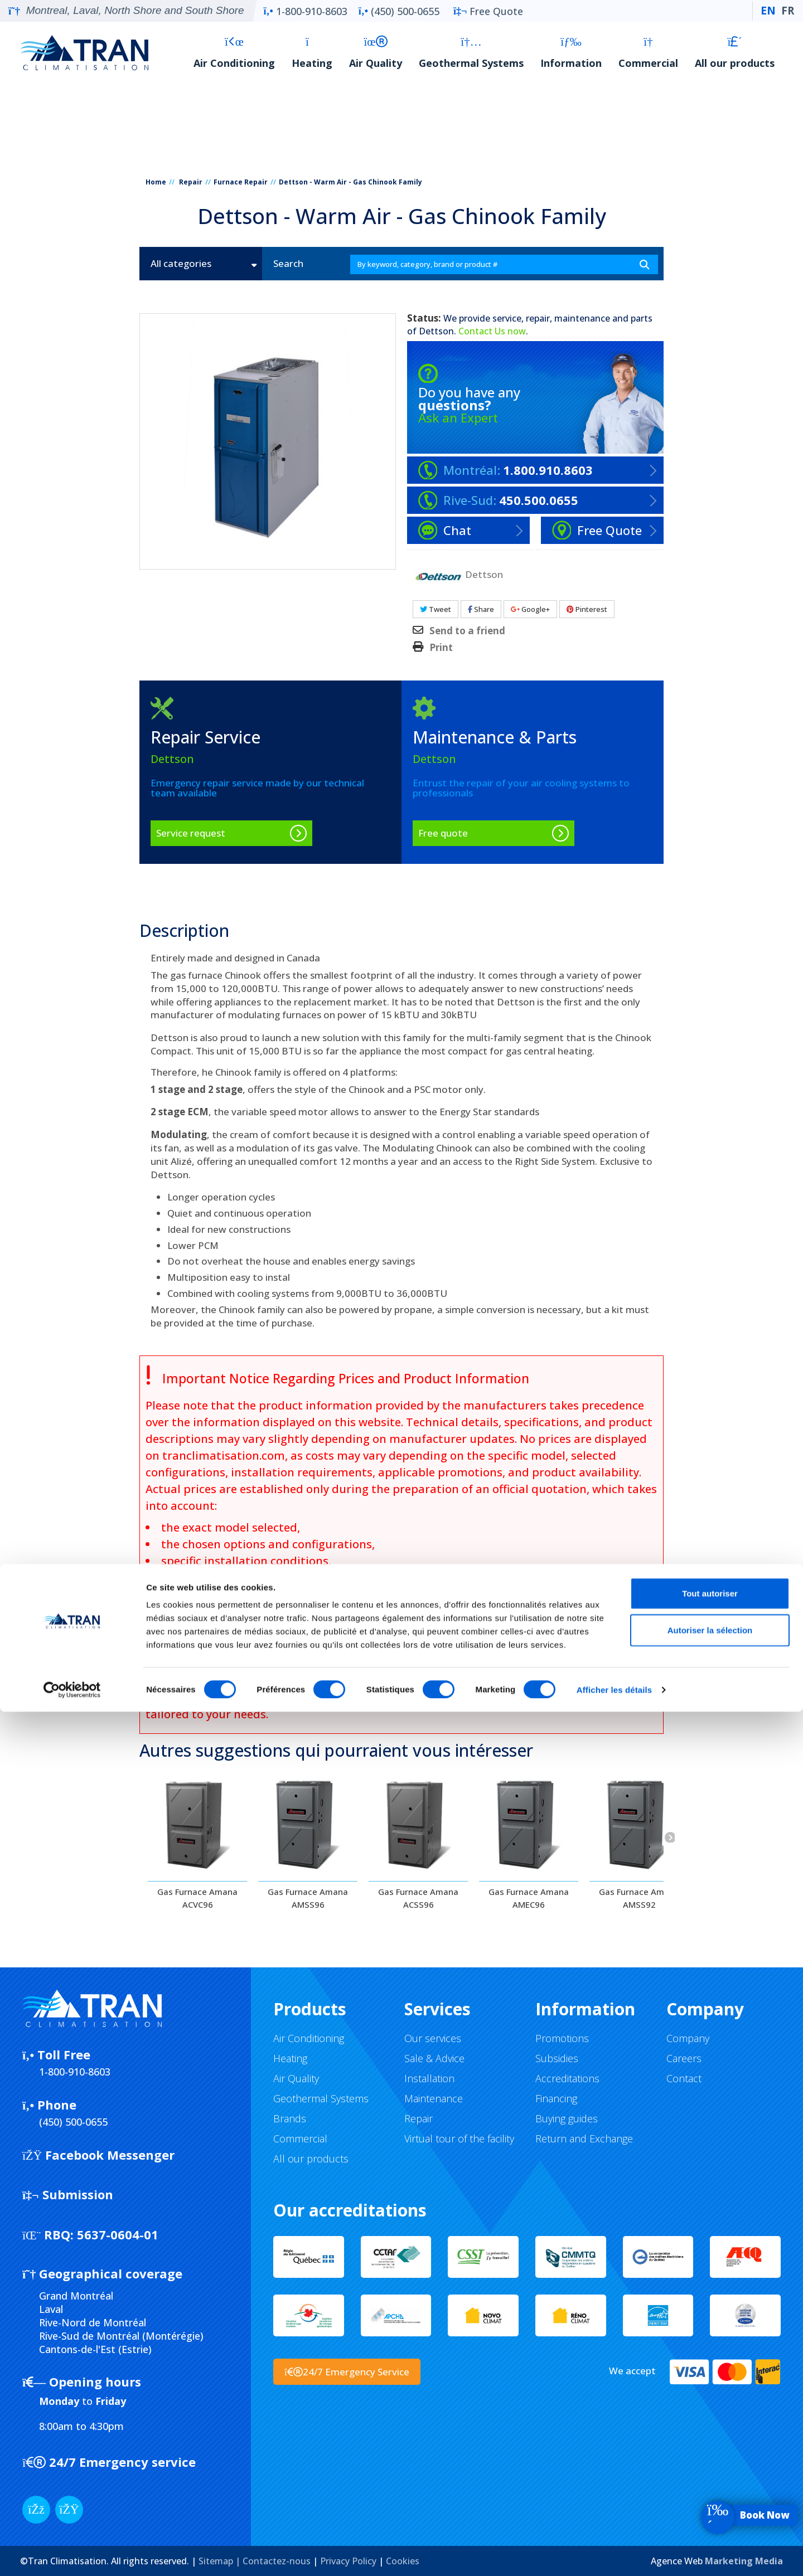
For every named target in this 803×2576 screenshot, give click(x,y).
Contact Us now (492, 331)
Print (441, 647)
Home (156, 182)
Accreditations (567, 2078)
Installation (429, 2078)
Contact (684, 2078)
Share (481, 609)
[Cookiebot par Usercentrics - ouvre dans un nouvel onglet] (72, 2554)
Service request (190, 833)
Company (687, 2038)
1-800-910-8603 (305, 11)
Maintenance (433, 2098)
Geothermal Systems (471, 53)
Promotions (562, 2038)
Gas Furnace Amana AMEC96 (528, 1898)
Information (571, 53)
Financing (556, 2098)
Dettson (436, 331)
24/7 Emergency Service (346, 2371)
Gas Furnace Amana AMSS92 (639, 1898)
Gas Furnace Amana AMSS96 (308, 1898)
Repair (190, 182)
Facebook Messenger (98, 2154)
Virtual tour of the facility (459, 2138)
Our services (432, 2038)
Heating (312, 53)
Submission (67, 2194)
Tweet (435, 609)
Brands (289, 2118)
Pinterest (587, 609)
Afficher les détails (614, 2554)
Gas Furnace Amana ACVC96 (197, 1898)
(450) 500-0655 (399, 11)
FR (787, 10)
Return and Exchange (584, 2138)
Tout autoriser (710, 2457)
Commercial (648, 53)
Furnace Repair (241, 182)
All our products (735, 53)
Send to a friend (467, 631)
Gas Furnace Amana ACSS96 (418, 1898)
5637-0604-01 (90, 2234)
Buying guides (566, 2118)
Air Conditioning (234, 53)
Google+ (530, 609)
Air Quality (375, 53)
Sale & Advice (434, 2058)
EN (768, 10)
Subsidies (556, 2058)
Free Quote (488, 11)
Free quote (443, 833)
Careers (684, 2058)
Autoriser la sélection (710, 2494)
